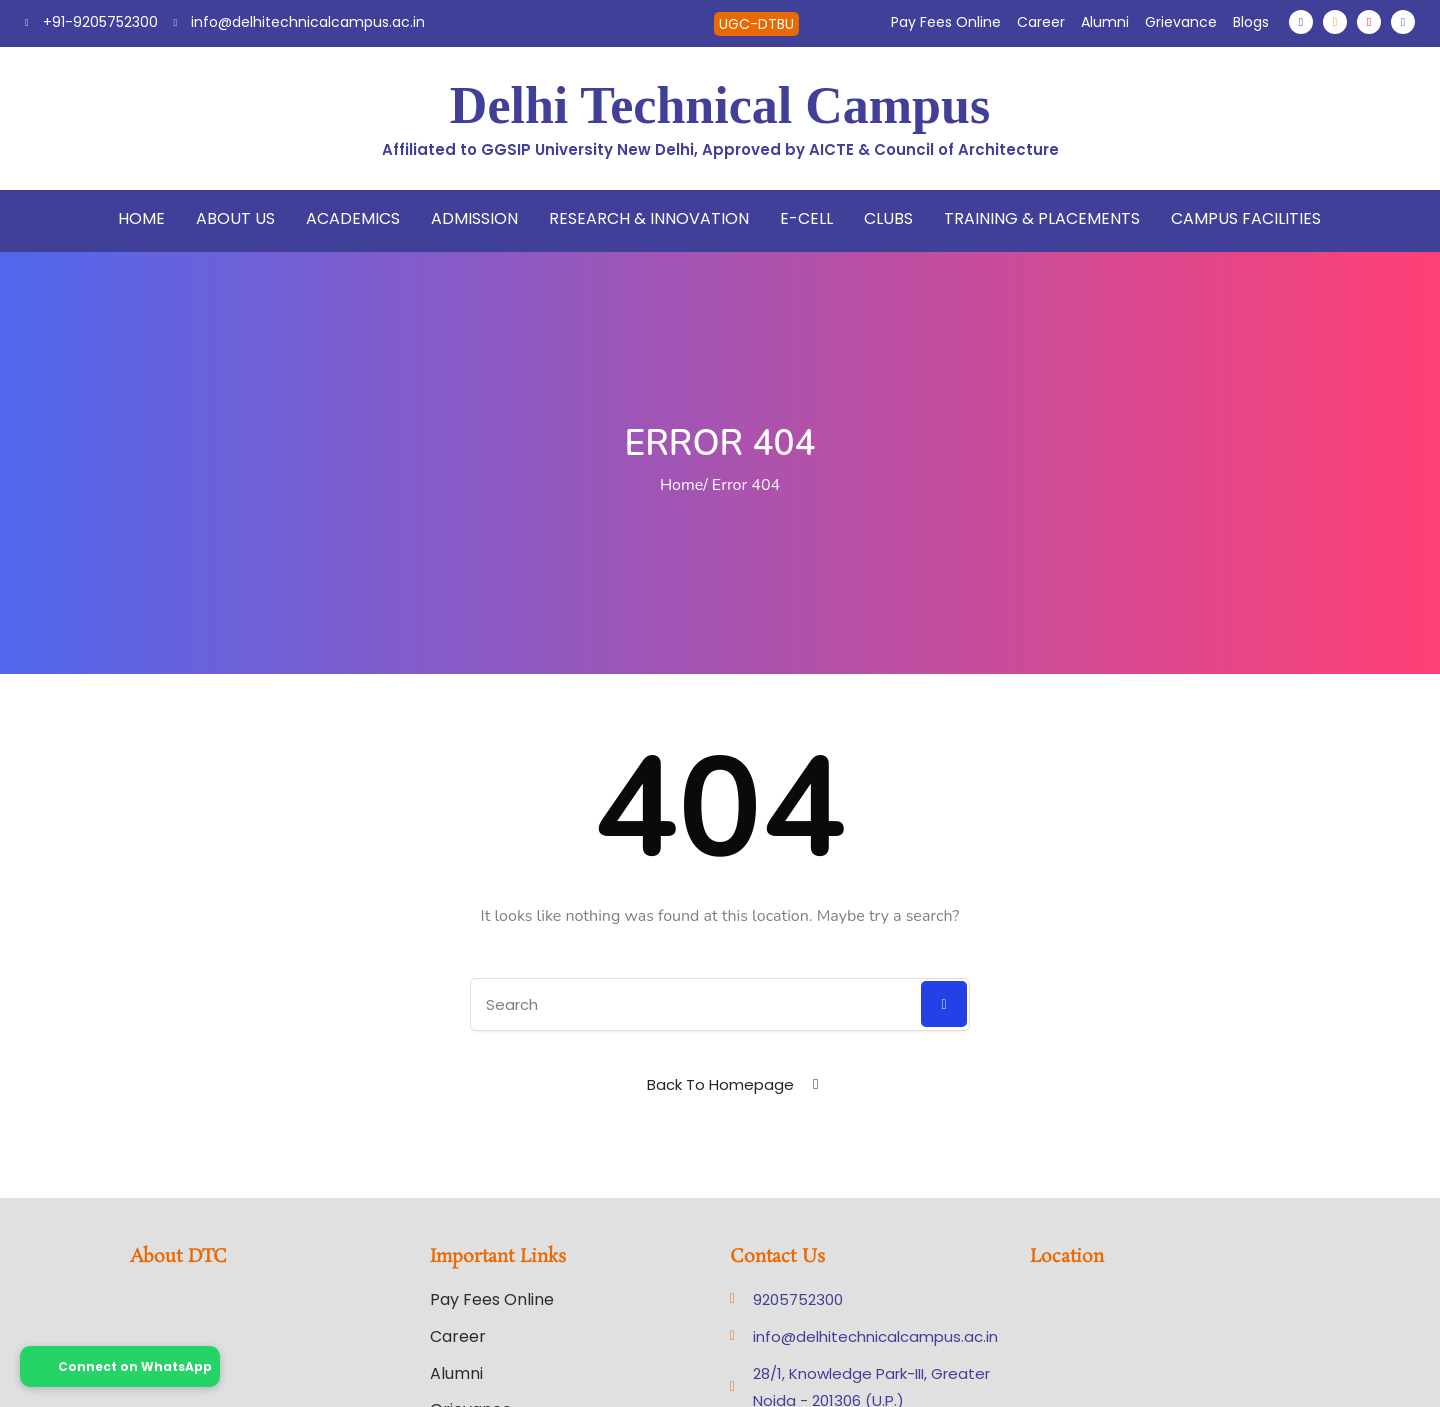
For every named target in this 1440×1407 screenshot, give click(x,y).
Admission (474, 218)
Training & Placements (1042, 218)
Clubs (888, 218)
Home (141, 218)
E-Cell (806, 218)
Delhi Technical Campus (720, 105)
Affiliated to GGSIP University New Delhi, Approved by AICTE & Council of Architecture (720, 149)
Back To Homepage (720, 1084)
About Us (235, 218)
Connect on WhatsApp (120, 1366)
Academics (353, 218)
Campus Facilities (1246, 218)
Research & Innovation (649, 218)
